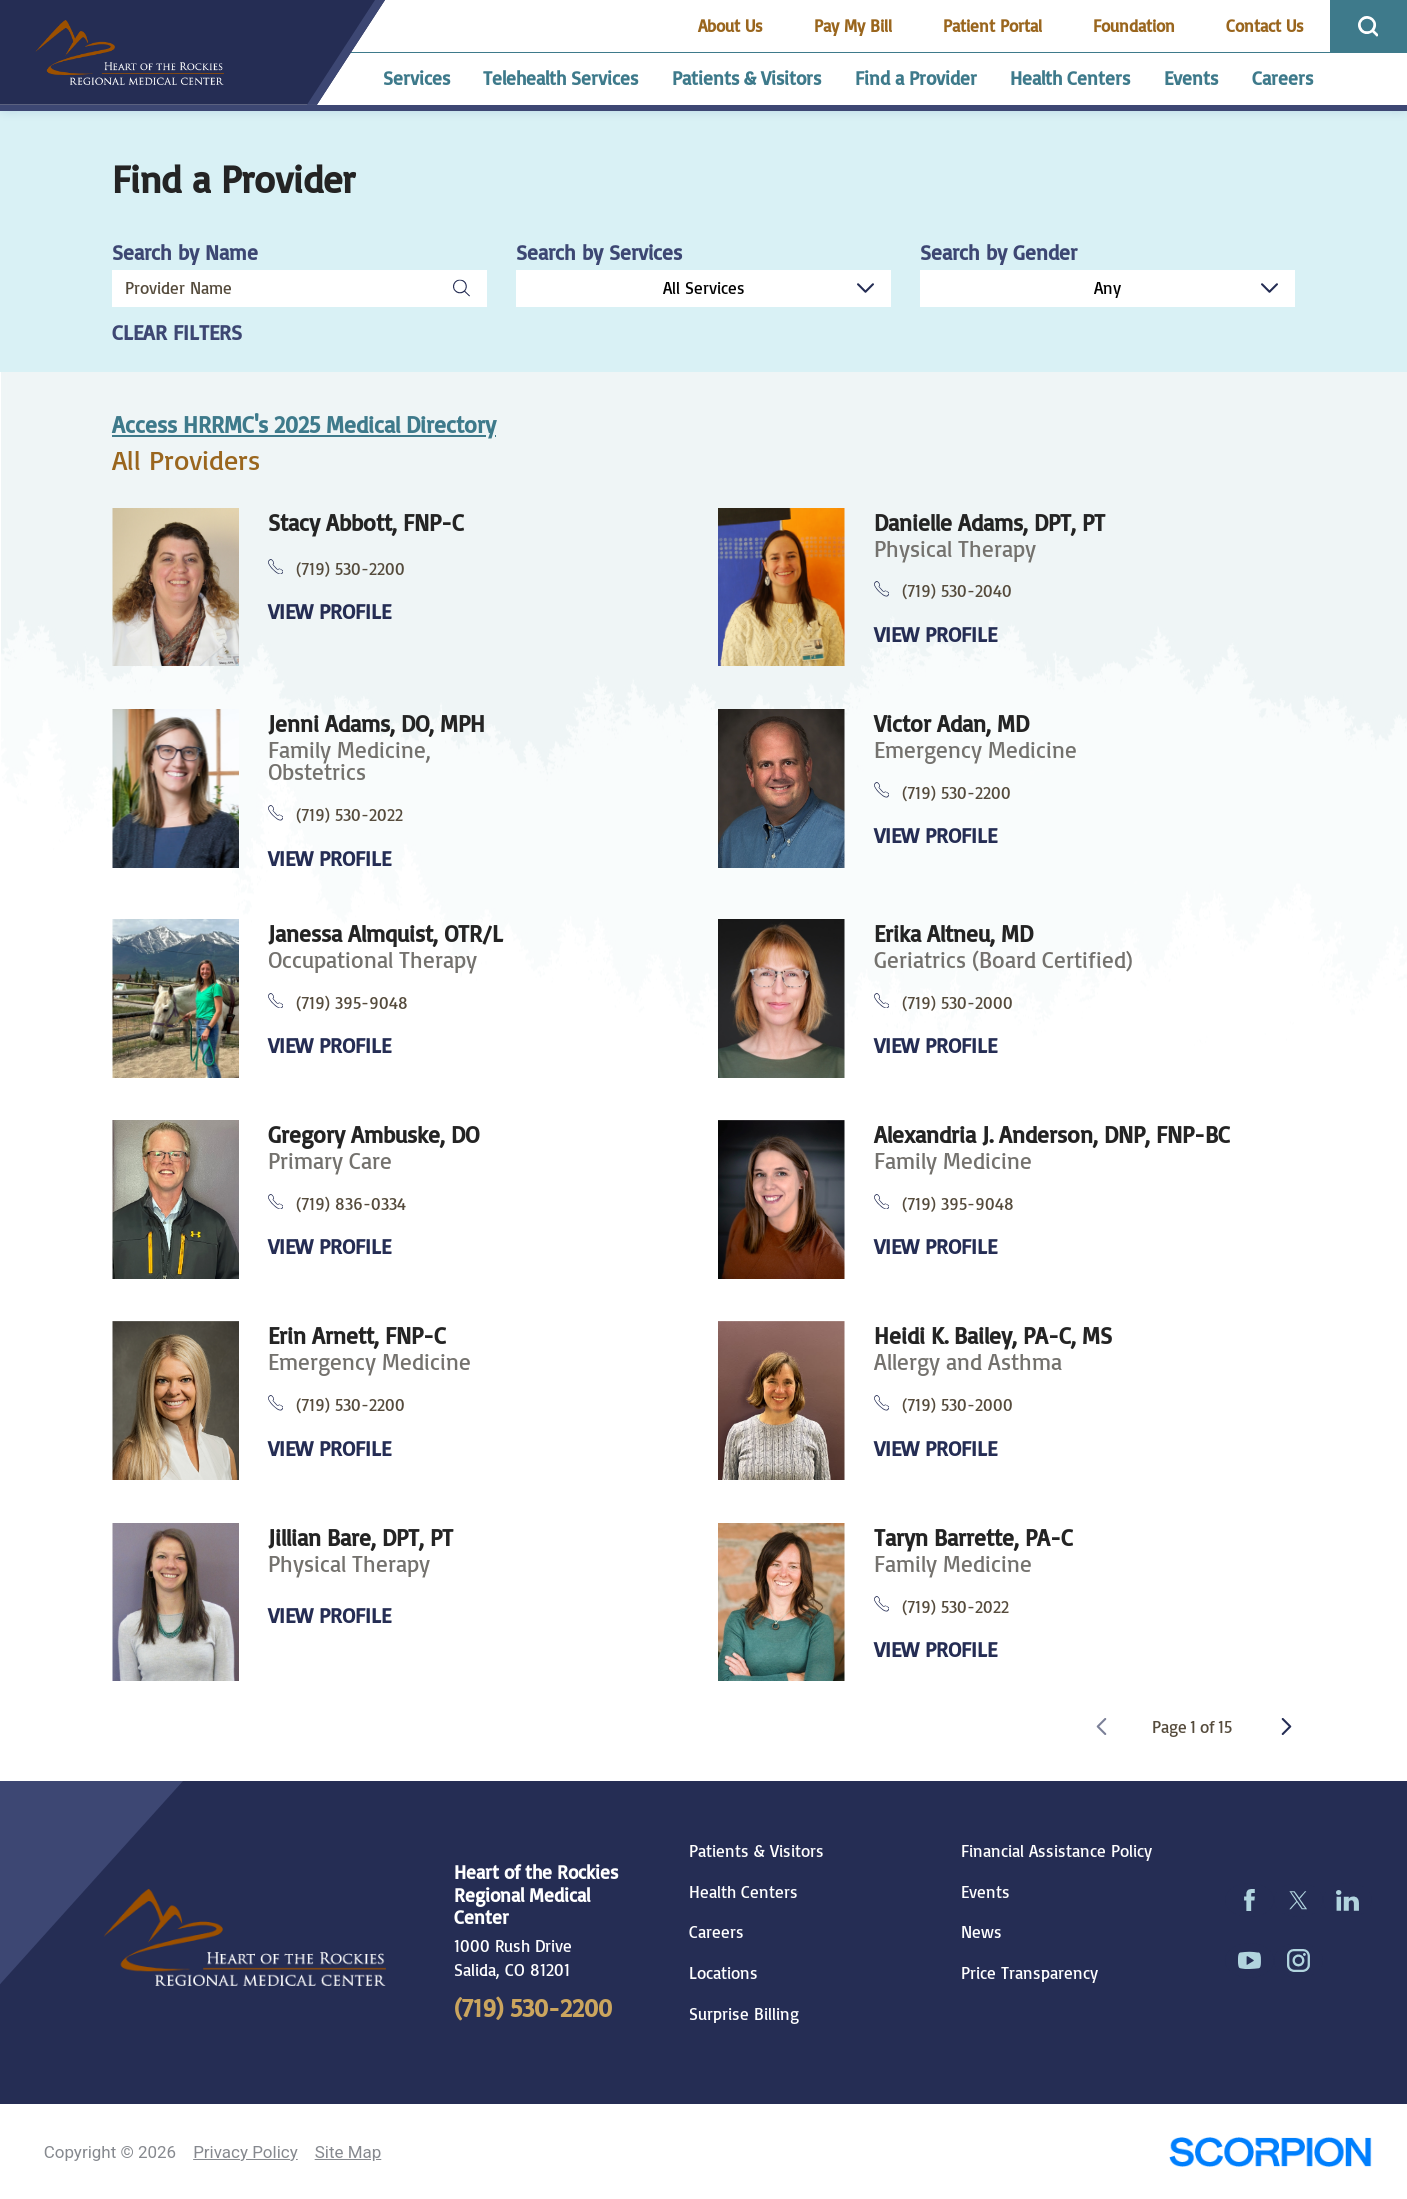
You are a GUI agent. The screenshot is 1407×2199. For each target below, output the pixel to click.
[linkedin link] (1347, 1900)
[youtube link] (1249, 1960)
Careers (716, 1932)
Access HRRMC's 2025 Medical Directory (304, 424)
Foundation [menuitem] (1134, 25)
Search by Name (185, 252)
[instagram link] (1298, 1960)
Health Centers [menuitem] (1070, 78)
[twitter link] (1298, 1900)
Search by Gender (998, 252)
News (981, 1932)
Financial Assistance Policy (1056, 1851)
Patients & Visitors (756, 1851)
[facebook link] (1249, 1900)
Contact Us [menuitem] (1265, 25)
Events (985, 1892)
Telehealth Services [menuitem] (560, 78)
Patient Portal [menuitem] (992, 25)
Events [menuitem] (1191, 78)
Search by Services (599, 252)
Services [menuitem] (416, 78)
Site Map (348, 2152)
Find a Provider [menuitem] (916, 78)
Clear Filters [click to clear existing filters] (177, 332)
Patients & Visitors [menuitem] (746, 78)
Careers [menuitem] (1282, 78)
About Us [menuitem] (730, 25)
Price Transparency (1029, 1973)
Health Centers (743, 1892)
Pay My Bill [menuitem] (853, 25)
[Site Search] (1368, 26)
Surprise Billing (744, 2014)
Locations (723, 1973)
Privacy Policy (245, 2152)
